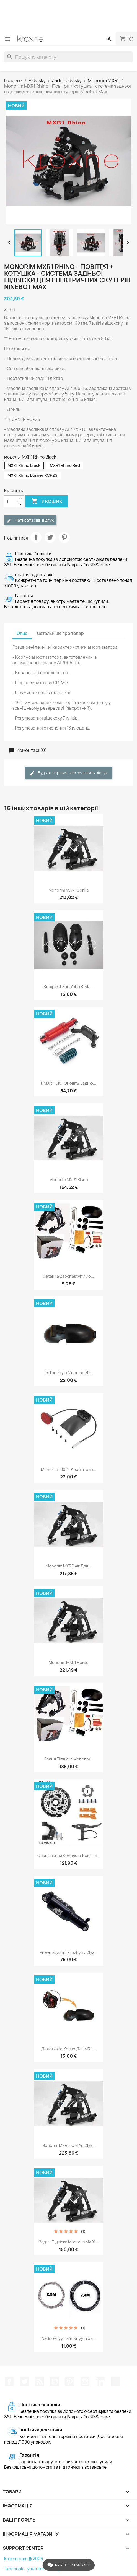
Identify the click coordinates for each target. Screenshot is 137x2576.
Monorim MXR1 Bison (68, 1179)
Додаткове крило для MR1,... (68, 2048)
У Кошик (46, 501)
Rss (39, 2381)
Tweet (50, 537)
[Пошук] (68, 56)
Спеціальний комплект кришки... (68, 1855)
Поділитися (36, 537)
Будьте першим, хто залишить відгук (68, 773)
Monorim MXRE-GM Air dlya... (69, 2145)
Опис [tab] (22, 633)
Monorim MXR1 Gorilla (68, 890)
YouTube (54, 2381)
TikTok (115, 2381)
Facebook (9, 2381)
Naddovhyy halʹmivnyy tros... (69, 2338)
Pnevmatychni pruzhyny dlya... (69, 1952)
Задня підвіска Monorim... (68, 1759)
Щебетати (24, 2381)
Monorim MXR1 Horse (69, 1662)
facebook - (15, 2569)
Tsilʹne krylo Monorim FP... (68, 1372)
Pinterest (64, 537)
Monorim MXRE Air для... (68, 1566)
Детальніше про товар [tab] (60, 633)
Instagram (85, 2381)
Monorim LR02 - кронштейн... (68, 1469)
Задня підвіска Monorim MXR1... (69, 2241)
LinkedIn (100, 2381)
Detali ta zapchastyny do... (68, 1276)
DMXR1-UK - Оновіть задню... (68, 1083)
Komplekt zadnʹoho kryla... (69, 986)
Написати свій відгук (30, 520)
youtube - (37, 2569)
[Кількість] (10, 501)
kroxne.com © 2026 (23, 2559)
